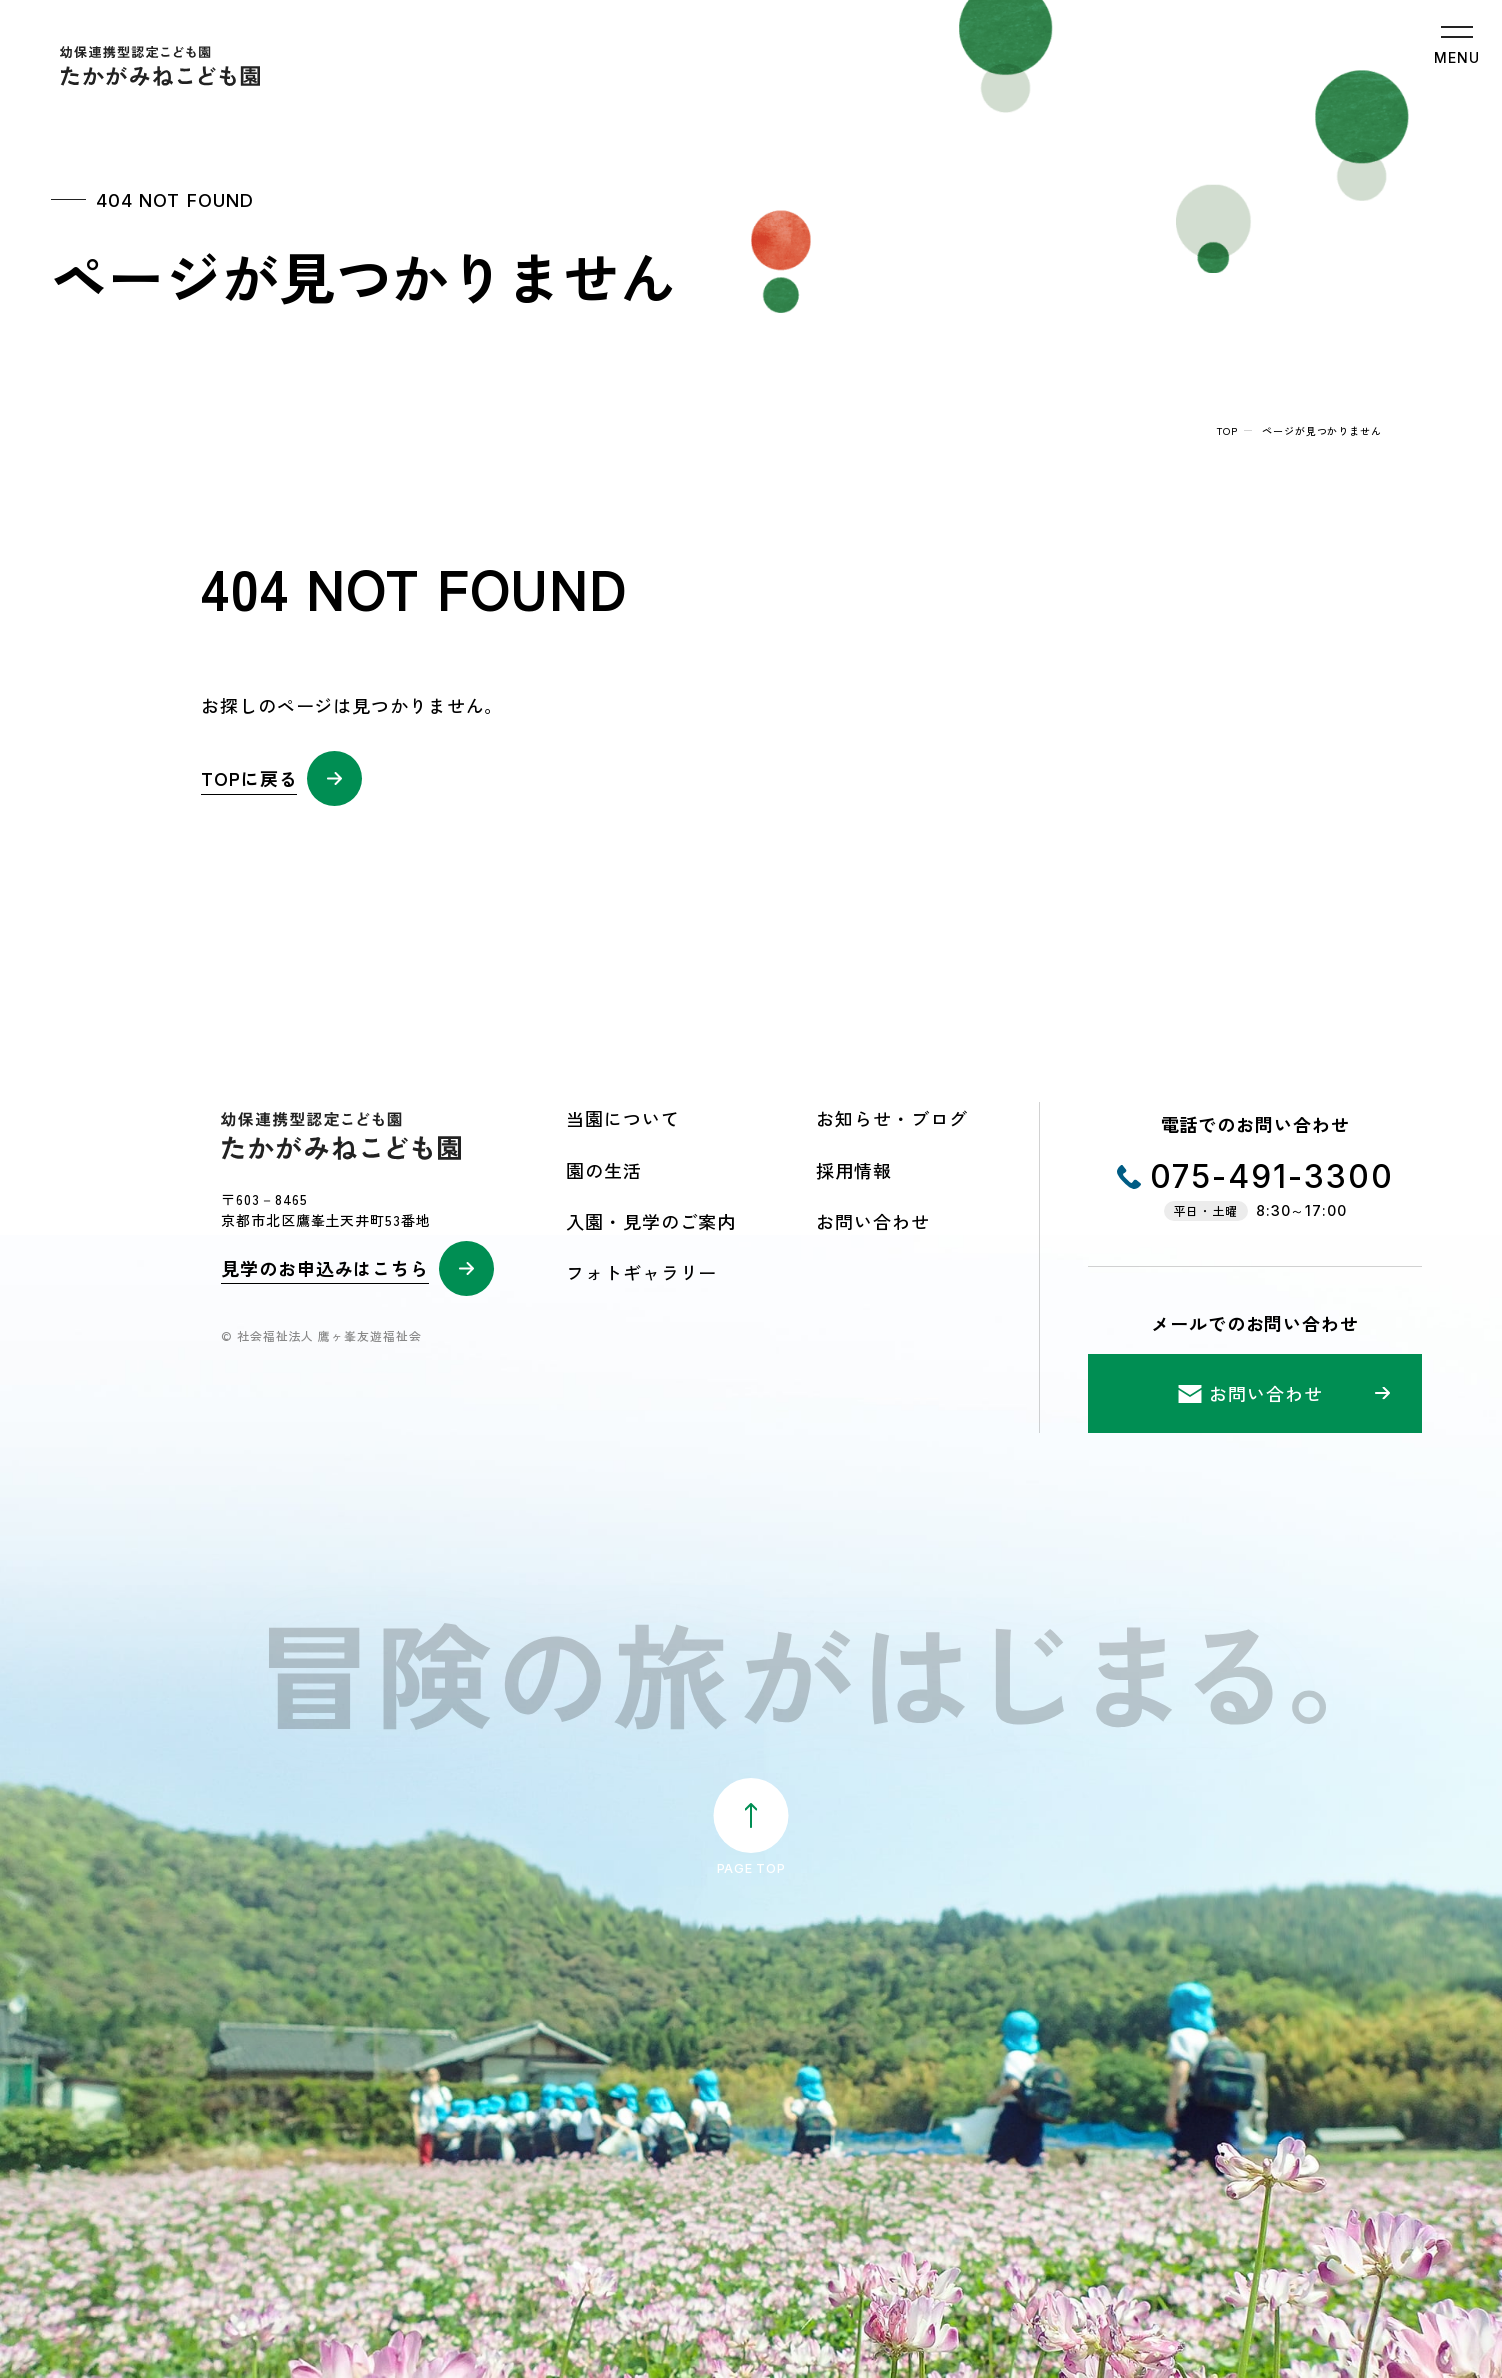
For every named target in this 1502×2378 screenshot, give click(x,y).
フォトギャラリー (641, 1272)
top (1227, 430)
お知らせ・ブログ (891, 1118)
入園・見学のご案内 (651, 1221)
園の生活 (604, 1170)
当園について (622, 1118)
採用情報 (854, 1170)
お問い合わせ (872, 1221)
